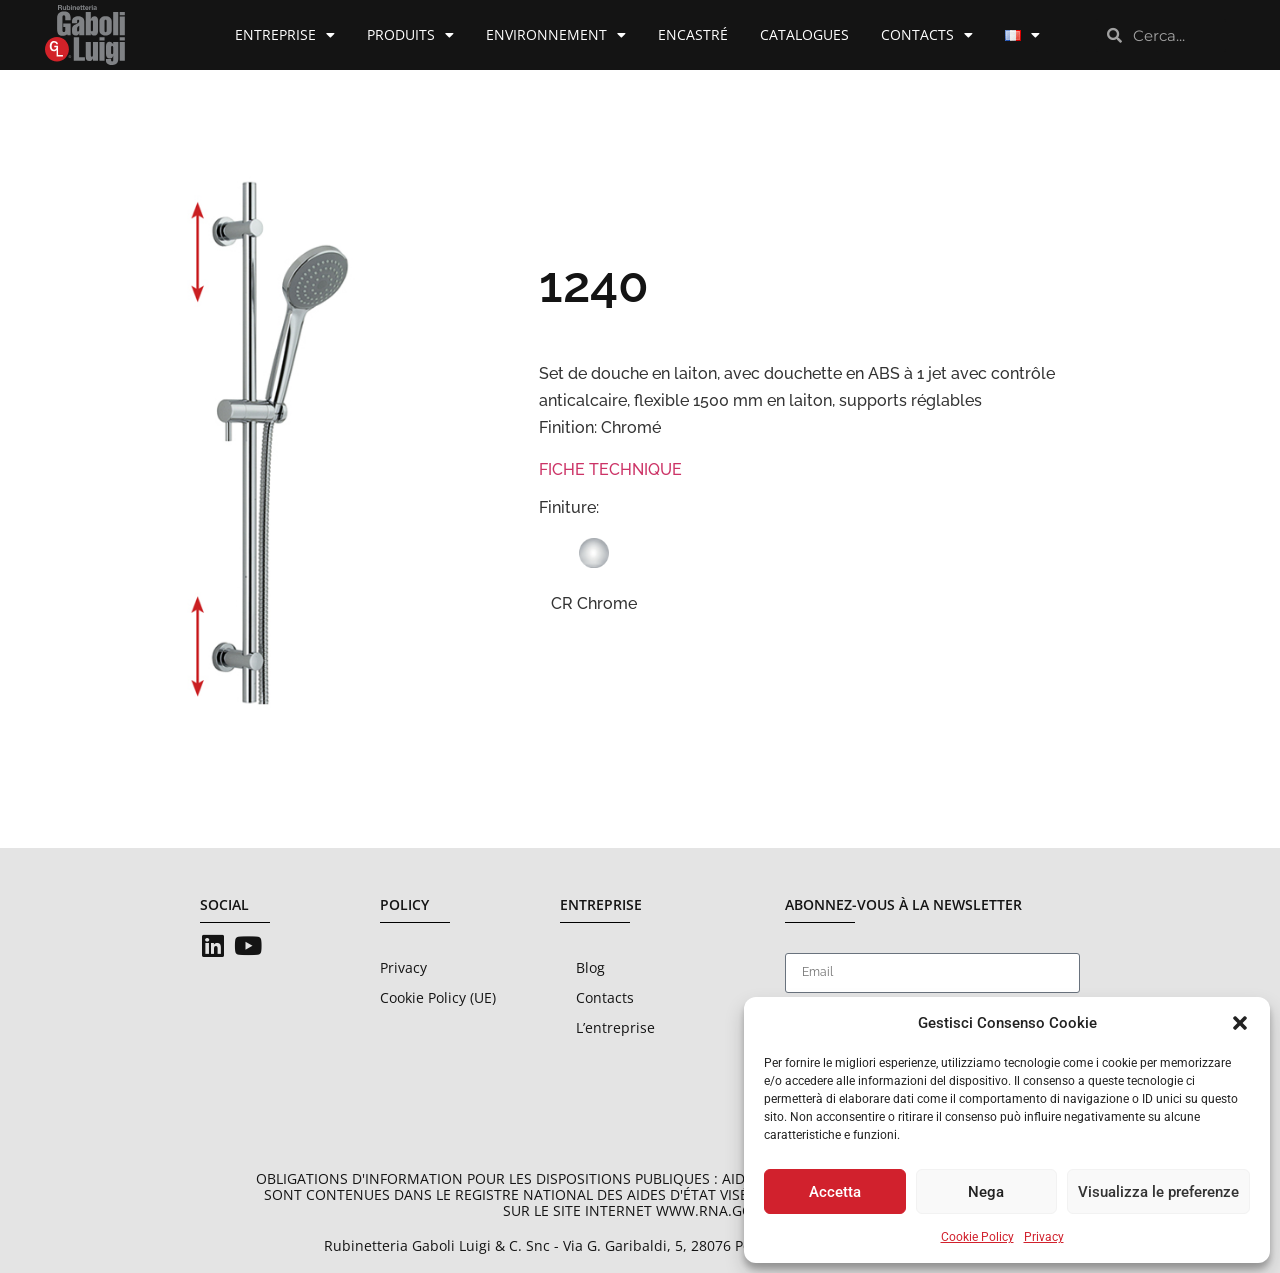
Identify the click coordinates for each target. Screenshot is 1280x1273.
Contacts (927, 35)
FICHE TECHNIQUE (610, 469)
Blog (590, 967)
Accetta (835, 1192)
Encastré (693, 34)
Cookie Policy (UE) (438, 997)
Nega (986, 1192)
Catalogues (804, 34)
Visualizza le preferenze (1158, 1192)
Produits (410, 35)
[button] (1240, 1023)
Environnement (556, 35)
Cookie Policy (977, 1237)
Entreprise (285, 35)
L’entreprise (615, 1027)
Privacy (1044, 1237)
